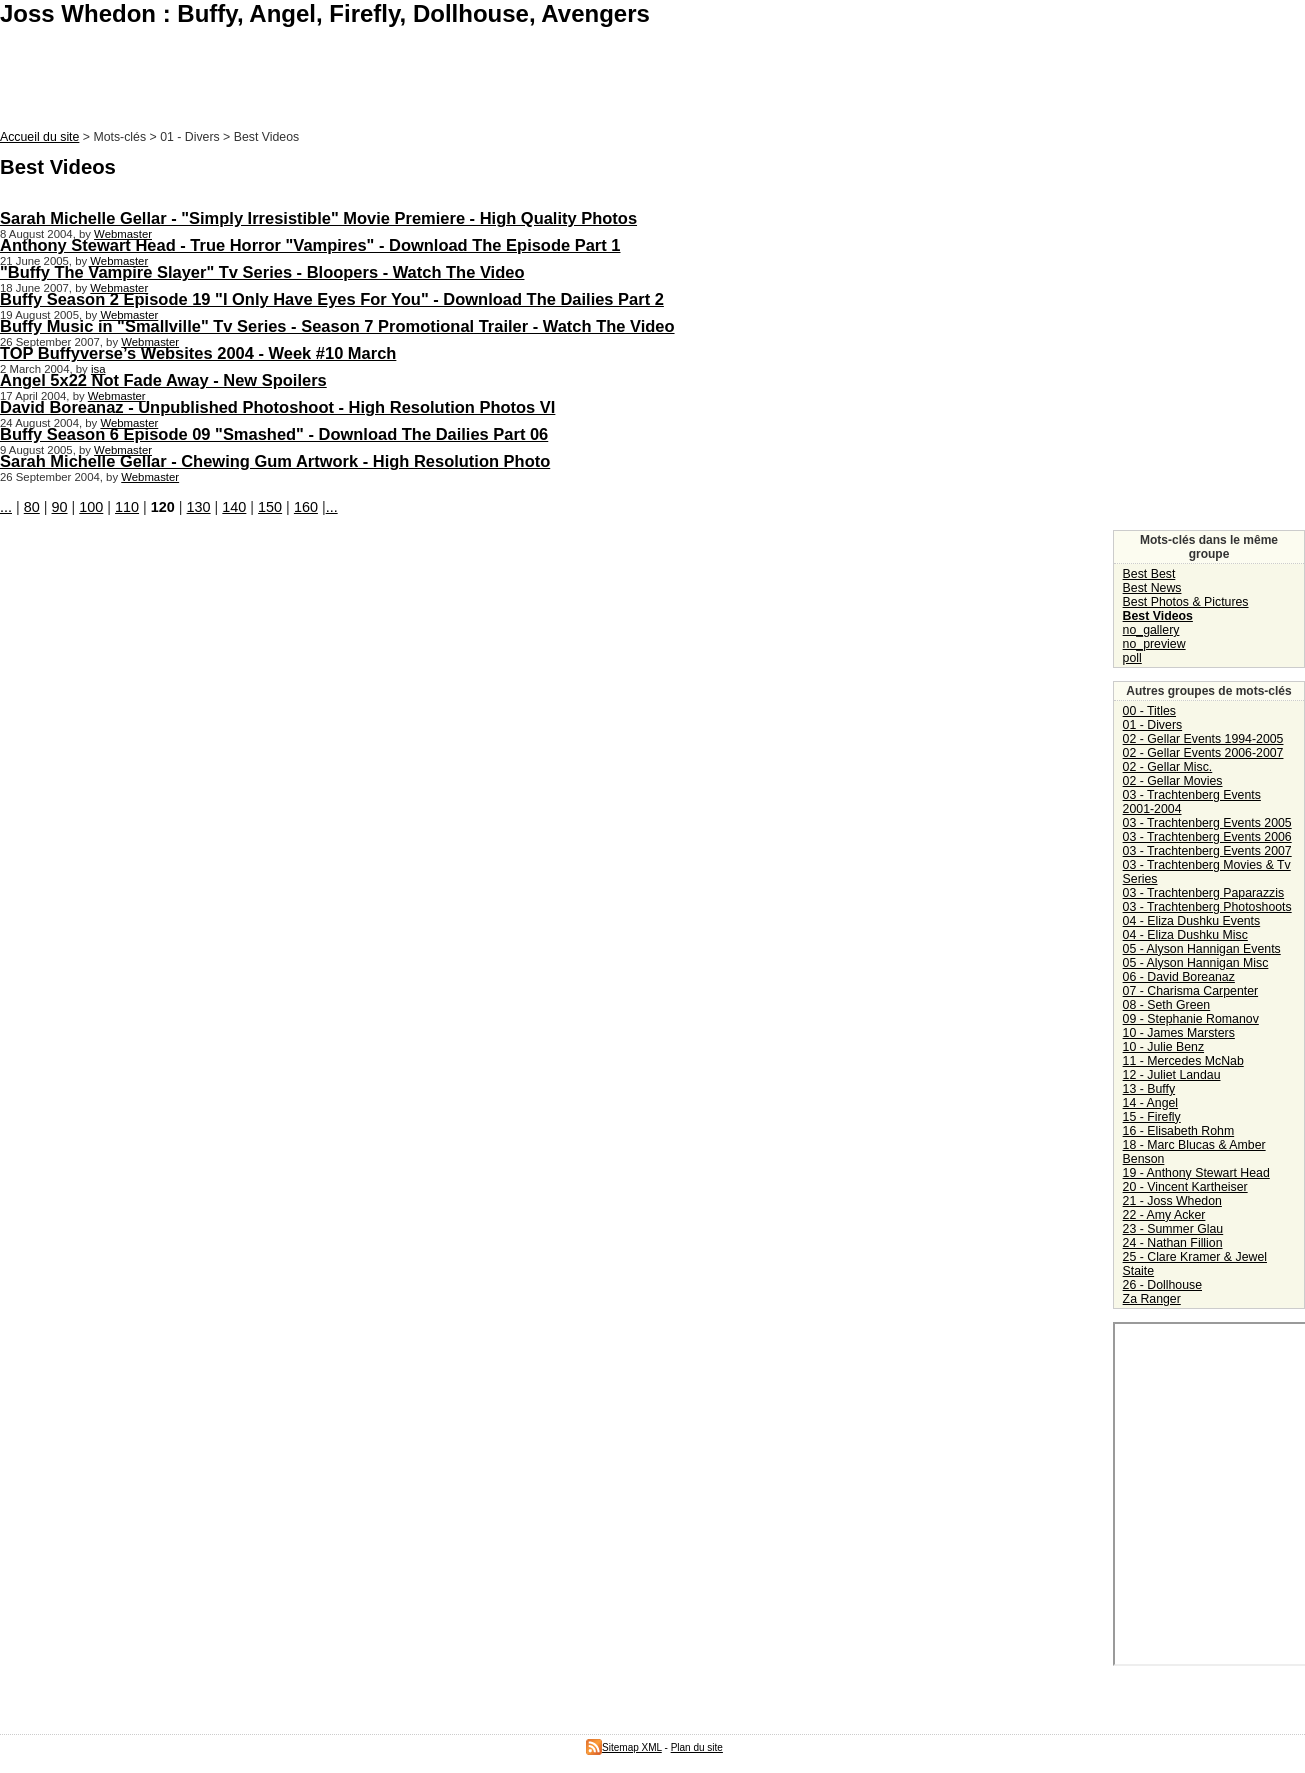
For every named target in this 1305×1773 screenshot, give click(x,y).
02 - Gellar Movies (1173, 781)
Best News (1152, 588)
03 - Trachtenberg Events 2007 (1207, 851)
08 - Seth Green (1167, 1005)
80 (32, 507)
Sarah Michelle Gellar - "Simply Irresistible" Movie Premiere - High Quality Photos (318, 218)
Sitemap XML (624, 1747)
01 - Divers (1153, 725)
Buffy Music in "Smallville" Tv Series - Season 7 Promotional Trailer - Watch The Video (337, 326)
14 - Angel (1150, 1103)
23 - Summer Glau (1173, 1229)
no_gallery (1151, 630)
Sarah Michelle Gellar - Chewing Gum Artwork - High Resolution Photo (275, 461)
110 (127, 507)
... (6, 507)
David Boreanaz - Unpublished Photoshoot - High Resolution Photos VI (277, 407)
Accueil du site (39, 137)
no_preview (1154, 644)
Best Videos (1158, 616)
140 (234, 507)
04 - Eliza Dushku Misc (1185, 935)
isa (98, 369)
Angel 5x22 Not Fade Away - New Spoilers (163, 380)
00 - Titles (1149, 711)
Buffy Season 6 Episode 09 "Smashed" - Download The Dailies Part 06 (274, 434)
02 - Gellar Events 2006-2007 (1203, 753)
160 (306, 507)
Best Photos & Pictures (1186, 602)
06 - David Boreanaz (1179, 977)
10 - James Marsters (1179, 1033)
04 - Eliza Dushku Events (1192, 921)
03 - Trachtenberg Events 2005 (1207, 823)
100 (91, 507)
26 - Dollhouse (1162, 1285)
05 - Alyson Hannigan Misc (1196, 963)
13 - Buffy (1149, 1089)
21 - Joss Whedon (1172, 1201)
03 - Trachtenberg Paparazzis (1204, 893)
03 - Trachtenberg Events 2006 (1207, 837)
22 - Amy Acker (1164, 1215)
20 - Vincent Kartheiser (1185, 1187)
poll (1132, 658)
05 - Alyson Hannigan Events (1202, 949)
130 (199, 507)
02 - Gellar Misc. (1168, 767)
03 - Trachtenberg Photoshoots (1207, 907)
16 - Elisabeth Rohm (1179, 1131)
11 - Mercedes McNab (1183, 1061)
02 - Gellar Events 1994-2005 (1203, 739)
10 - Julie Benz (1163, 1047)
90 (60, 507)
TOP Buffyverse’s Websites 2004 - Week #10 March (198, 353)
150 (270, 507)
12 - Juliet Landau (1172, 1075)
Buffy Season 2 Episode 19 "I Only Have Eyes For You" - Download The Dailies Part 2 (332, 299)
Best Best (1149, 574)
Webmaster (123, 234)
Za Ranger (1152, 1299)
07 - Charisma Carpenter (1191, 991)
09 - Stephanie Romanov (1191, 1019)
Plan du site (697, 1747)
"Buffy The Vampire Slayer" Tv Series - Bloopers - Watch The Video (262, 272)
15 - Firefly (1152, 1117)
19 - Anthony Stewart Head (1196, 1173)
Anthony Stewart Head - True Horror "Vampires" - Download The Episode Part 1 (310, 245)
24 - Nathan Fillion (1173, 1243)
